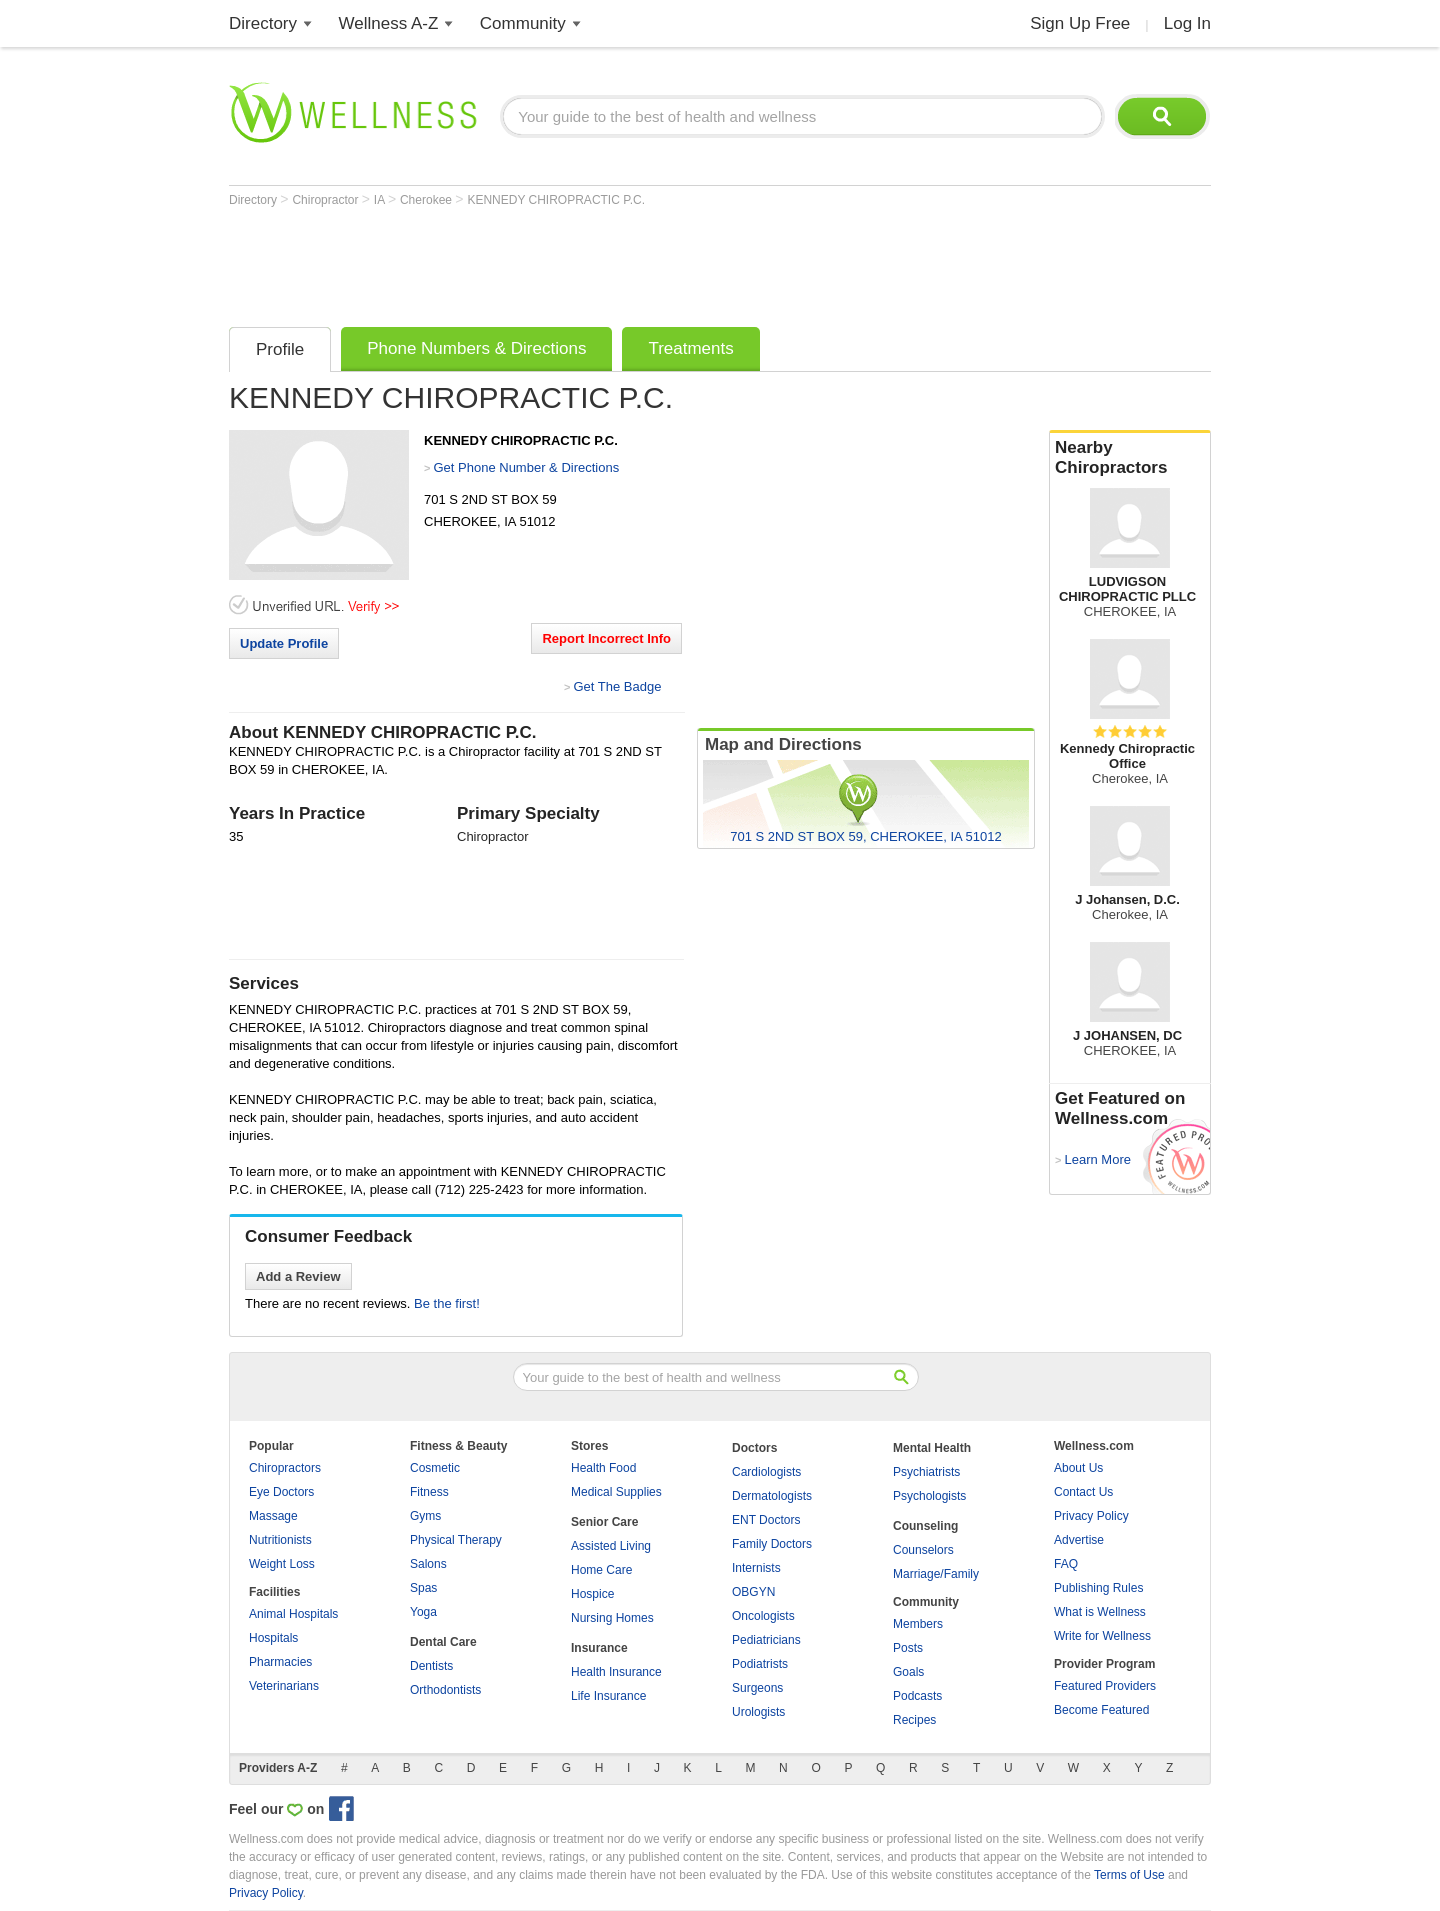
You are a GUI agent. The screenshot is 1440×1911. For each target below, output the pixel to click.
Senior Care (604, 1522)
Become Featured (1101, 1710)
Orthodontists (445, 1690)
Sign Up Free (1080, 23)
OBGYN (753, 1592)
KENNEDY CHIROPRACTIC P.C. (556, 200)
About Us (1078, 1468)
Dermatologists (772, 1496)
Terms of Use (1129, 1875)
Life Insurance (608, 1696)
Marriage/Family (936, 1574)
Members (918, 1624)
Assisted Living (611, 1546)
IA (381, 200)
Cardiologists (766, 1472)
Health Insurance (616, 1672)
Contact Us (1083, 1492)
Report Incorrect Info (606, 638)
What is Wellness (1100, 1612)
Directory (263, 23)
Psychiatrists (926, 1472)
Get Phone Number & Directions (526, 467)
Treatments (690, 348)
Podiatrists (760, 1664)
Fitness (429, 1492)
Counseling (925, 1526)
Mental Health (932, 1448)
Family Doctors (772, 1544)
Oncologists (763, 1616)
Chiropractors (285, 1468)
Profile (280, 349)
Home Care (601, 1570)
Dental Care (443, 1642)
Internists (756, 1568)
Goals (908, 1672)
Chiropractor (326, 200)
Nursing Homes (612, 1618)
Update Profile (284, 643)
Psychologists (929, 1496)
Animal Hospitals (293, 1614)
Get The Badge (617, 686)
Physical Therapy (456, 1540)
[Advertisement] (593, 262)
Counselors (923, 1550)
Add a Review (298, 1276)
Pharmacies (280, 1662)
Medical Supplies (616, 1492)
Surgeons (757, 1688)
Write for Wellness (1102, 1636)
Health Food (603, 1468)
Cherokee (427, 200)
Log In (1187, 23)
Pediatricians (766, 1640)
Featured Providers (1105, 1686)
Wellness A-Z (389, 23)
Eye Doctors (281, 1492)
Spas (423, 1588)
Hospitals (273, 1638)
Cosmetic (435, 1468)
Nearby (1130, 458)
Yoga (423, 1612)
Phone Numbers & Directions (476, 348)
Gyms (425, 1516)
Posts (908, 1648)
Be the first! (447, 1303)
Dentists (431, 1666)
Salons (428, 1564)
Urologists (758, 1712)
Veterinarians (284, 1686)
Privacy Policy (1091, 1516)
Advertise (1079, 1540)
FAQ (1066, 1564)
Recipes (914, 1720)
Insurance (599, 1648)
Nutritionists (280, 1540)
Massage (273, 1516)
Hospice (592, 1594)
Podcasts (917, 1696)
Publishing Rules (1098, 1588)
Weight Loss (282, 1564)
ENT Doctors (766, 1520)
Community (523, 23)
